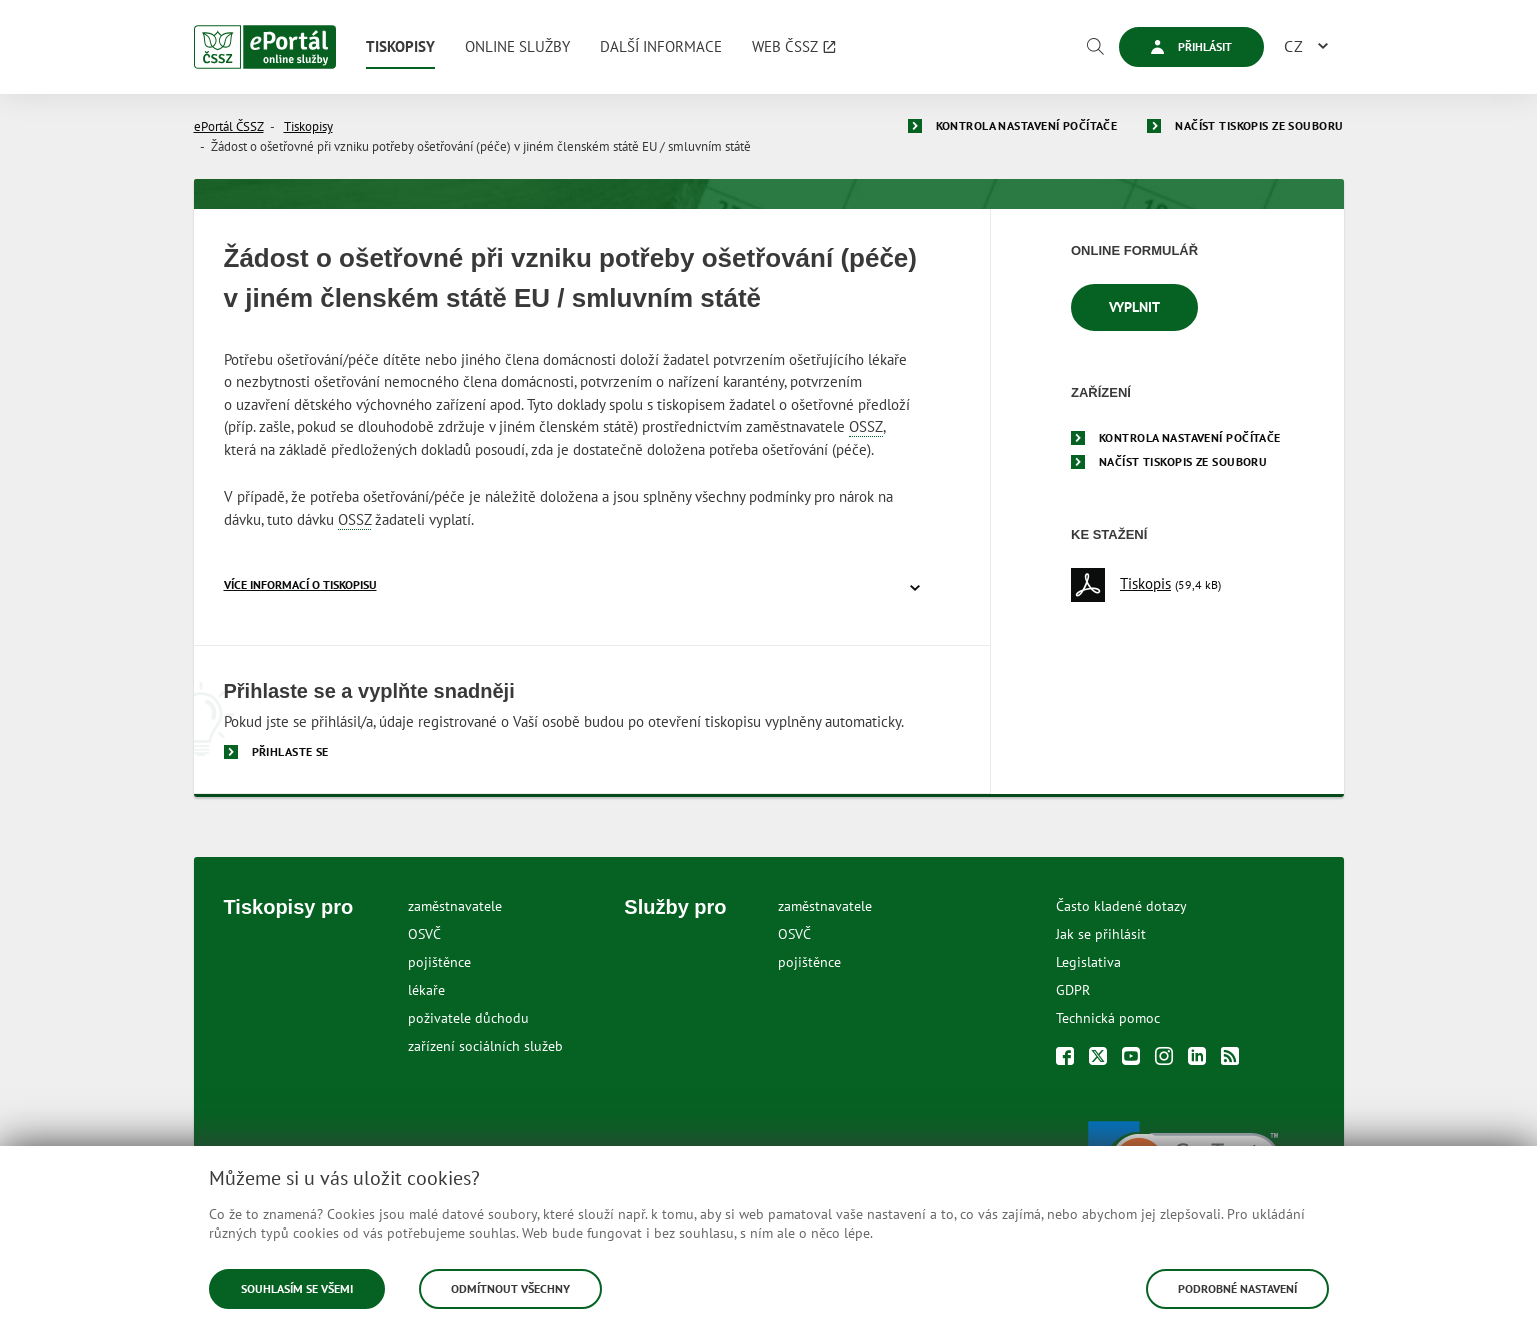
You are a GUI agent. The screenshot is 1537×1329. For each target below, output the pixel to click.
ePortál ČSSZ (229, 126)
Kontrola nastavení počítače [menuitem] (1190, 437)
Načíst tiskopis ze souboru (1259, 125)
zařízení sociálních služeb (485, 1046)
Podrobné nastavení (1237, 1288)
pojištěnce (439, 962)
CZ (1294, 46)
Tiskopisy (308, 126)
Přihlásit (1191, 46)
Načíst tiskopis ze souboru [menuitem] (1183, 461)
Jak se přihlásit (1101, 934)
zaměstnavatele (455, 906)
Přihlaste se (290, 751)
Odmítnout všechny (510, 1288)
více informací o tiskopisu (300, 584)
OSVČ (424, 934)
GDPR (1073, 990)
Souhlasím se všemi (297, 1288)
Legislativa (1088, 962)
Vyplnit (1134, 307)
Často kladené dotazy (1121, 906)
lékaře (426, 990)
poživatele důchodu (468, 1018)
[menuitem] (400, 47)
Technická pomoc (1108, 1018)
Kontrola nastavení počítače (1027, 125)
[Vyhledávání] (1095, 47)
